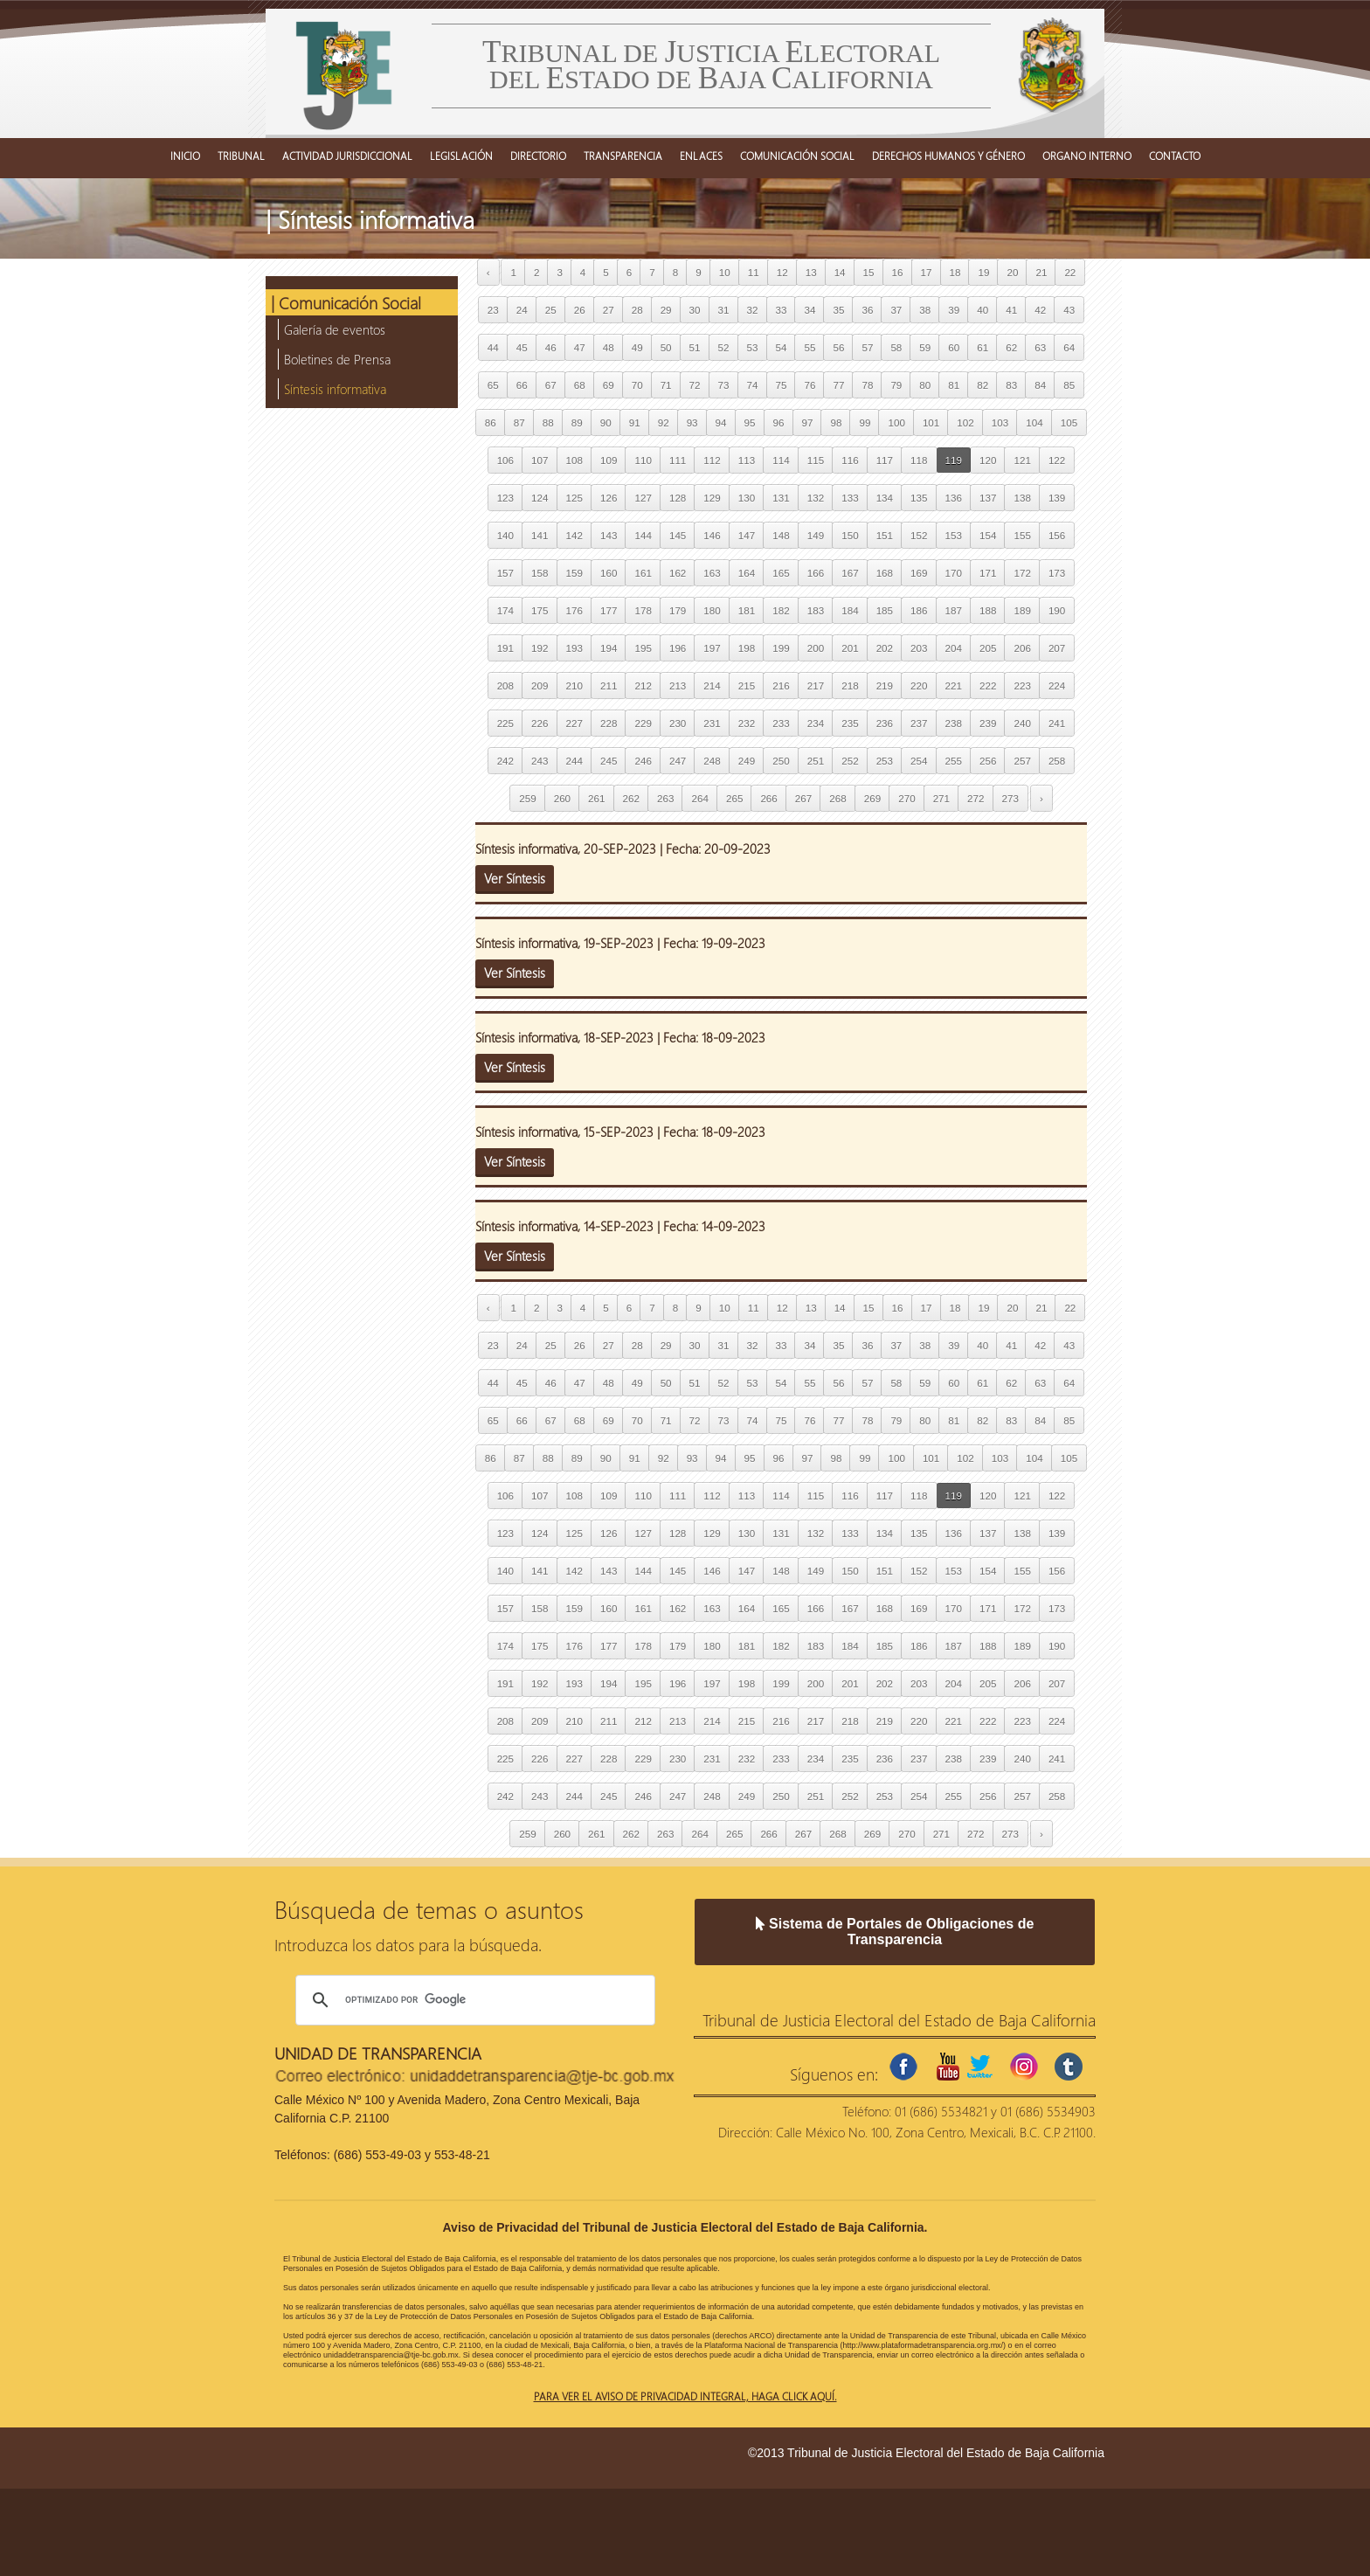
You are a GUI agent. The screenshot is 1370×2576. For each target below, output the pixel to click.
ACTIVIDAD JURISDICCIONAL (347, 156)
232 (746, 723)
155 (1022, 535)
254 (918, 760)
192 (539, 648)
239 (987, 723)
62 (1011, 347)
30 (695, 309)
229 (642, 723)
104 (1034, 422)
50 (666, 347)
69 (608, 385)
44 (493, 347)
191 (505, 648)
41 (1011, 309)
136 (953, 497)
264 (699, 798)
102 (965, 422)
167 (849, 572)
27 (608, 309)
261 (596, 798)
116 (849, 460)
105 (1069, 422)
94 (721, 422)
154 (987, 535)
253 (884, 760)
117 (884, 460)
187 (953, 610)
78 (867, 385)
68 (579, 385)
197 (711, 648)
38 (925, 309)
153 (953, 535)
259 (527, 798)
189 (1022, 610)
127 (642, 497)
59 (925, 347)
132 (815, 497)
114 (780, 460)
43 (1069, 309)
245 (608, 760)
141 (539, 535)
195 (642, 648)
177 (608, 610)
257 (1022, 760)
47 (579, 347)
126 (608, 497)
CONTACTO (1174, 156)
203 (918, 648)
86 (490, 422)
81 (953, 385)
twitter (979, 2067)
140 (505, 535)
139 (1056, 497)
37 (896, 309)
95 (750, 422)
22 (1070, 272)
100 (896, 422)
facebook (903, 2067)
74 (752, 385)
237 (918, 723)
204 (953, 648)
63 (1040, 347)
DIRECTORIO (538, 156)
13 (811, 272)
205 (987, 648)
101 (931, 422)
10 (724, 272)
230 (677, 723)
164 (746, 572)
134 (884, 497)
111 (677, 460)
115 (815, 460)
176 (574, 610)
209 (539, 685)
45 (522, 347)
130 (746, 497)
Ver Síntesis (514, 878)
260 (562, 798)
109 (608, 460)
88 (548, 422)
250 (780, 760)
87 (519, 422)
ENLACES (701, 156)
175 (539, 610)
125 (574, 497)
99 (864, 422)
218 (849, 685)
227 (574, 723)
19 (983, 272)
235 (849, 723)
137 (987, 497)
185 (884, 610)
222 (987, 685)
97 (807, 422)
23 (493, 309)
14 (840, 272)
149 (815, 535)
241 (1056, 723)
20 (1012, 272)
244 (574, 760)
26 (579, 309)
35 (838, 309)
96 (779, 422)
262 (631, 798)
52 (724, 347)
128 (677, 497)
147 (746, 535)
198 (746, 648)
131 (780, 497)
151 (884, 535)
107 (539, 460)
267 (803, 798)
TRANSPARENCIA (623, 156)
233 (780, 723)
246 (642, 760)
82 (982, 385)
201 (849, 648)
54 (781, 347)
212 (642, 685)
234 (815, 723)
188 (987, 610)
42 (1040, 309)
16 (897, 272)
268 (837, 798)
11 (753, 272)
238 (953, 723)
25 (551, 309)
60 (953, 347)
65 (493, 385)
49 (637, 347)
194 (608, 648)
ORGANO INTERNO (1086, 156)
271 (941, 798)
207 (1056, 648)
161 (642, 572)
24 (522, 309)
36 (867, 309)
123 (505, 497)
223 (1022, 685)
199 (780, 648)
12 (782, 272)
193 (574, 648)
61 (982, 347)
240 (1022, 723)
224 (1056, 685)
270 (906, 798)
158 (539, 572)
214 (711, 685)
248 (711, 760)
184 (849, 610)
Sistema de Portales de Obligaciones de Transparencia (895, 1931)
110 (642, 460)
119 (953, 460)
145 (677, 535)
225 (505, 723)
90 (606, 422)
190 (1056, 610)
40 (982, 309)
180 (711, 610)
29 (666, 309)
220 (918, 685)
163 (711, 572)
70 (637, 385)
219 (884, 685)
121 (1022, 460)
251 (815, 760)
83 (1011, 385)
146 (711, 535)
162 (677, 572)
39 (953, 309)
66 (522, 385)
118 (918, 460)
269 (872, 798)
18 (955, 272)
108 (574, 460)
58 (896, 347)
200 (815, 648)
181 (746, 610)
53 (752, 347)
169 (918, 572)
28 (637, 309)
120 (987, 460)
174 (505, 610)
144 (642, 535)
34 (809, 309)
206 (1022, 648)
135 (918, 497)
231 (711, 723)
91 (634, 422)
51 (695, 347)
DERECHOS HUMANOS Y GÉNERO (948, 156)
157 (505, 572)
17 (926, 272)
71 (666, 385)
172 (1022, 572)
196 (677, 648)
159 (574, 572)
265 (734, 798)
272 (975, 798)
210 (574, 685)
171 (987, 572)
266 (768, 798)
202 (884, 648)
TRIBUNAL (241, 156)
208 (505, 685)
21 (1041, 272)
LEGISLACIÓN (461, 156)
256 (987, 760)
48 (608, 347)
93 (692, 422)
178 (642, 610)
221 (953, 685)
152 (918, 535)
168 (884, 572)
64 (1069, 347)
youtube (948, 2067)
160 (608, 572)
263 (665, 798)
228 (608, 723)
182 (780, 610)
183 (815, 610)
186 (918, 610)
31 (724, 309)
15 (869, 272)
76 (809, 385)
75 (781, 385)
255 (953, 760)
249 (746, 760)
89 (577, 422)
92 (663, 422)
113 (746, 460)
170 (953, 572)
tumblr (1069, 2067)
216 (780, 685)
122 (1056, 460)
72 (695, 385)
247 (677, 760)
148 (780, 535)
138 (1022, 497)
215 (746, 685)
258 (1056, 760)
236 (884, 723)
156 (1056, 535)
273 (1010, 798)
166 (815, 572)
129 (711, 497)
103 (1000, 422)
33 (781, 309)
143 (608, 535)
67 (551, 385)
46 (551, 347)
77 (838, 385)
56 (838, 347)
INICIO (185, 156)
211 (608, 685)
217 (815, 685)
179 (677, 610)
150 (849, 535)
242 (505, 760)
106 (505, 460)
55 (809, 347)
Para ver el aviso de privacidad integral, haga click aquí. (685, 2396)
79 (896, 385)
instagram (1024, 2067)
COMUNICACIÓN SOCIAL (797, 156)
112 (711, 460)
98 (835, 422)
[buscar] (472, 2000)
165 (780, 572)
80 (925, 385)
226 (539, 723)
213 (677, 685)
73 (724, 385)
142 (574, 535)
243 (539, 760)
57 (867, 347)
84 (1040, 385)
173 (1056, 572)
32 (752, 309)
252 (849, 760)
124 (539, 497)
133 (849, 497)
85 (1069, 385)
